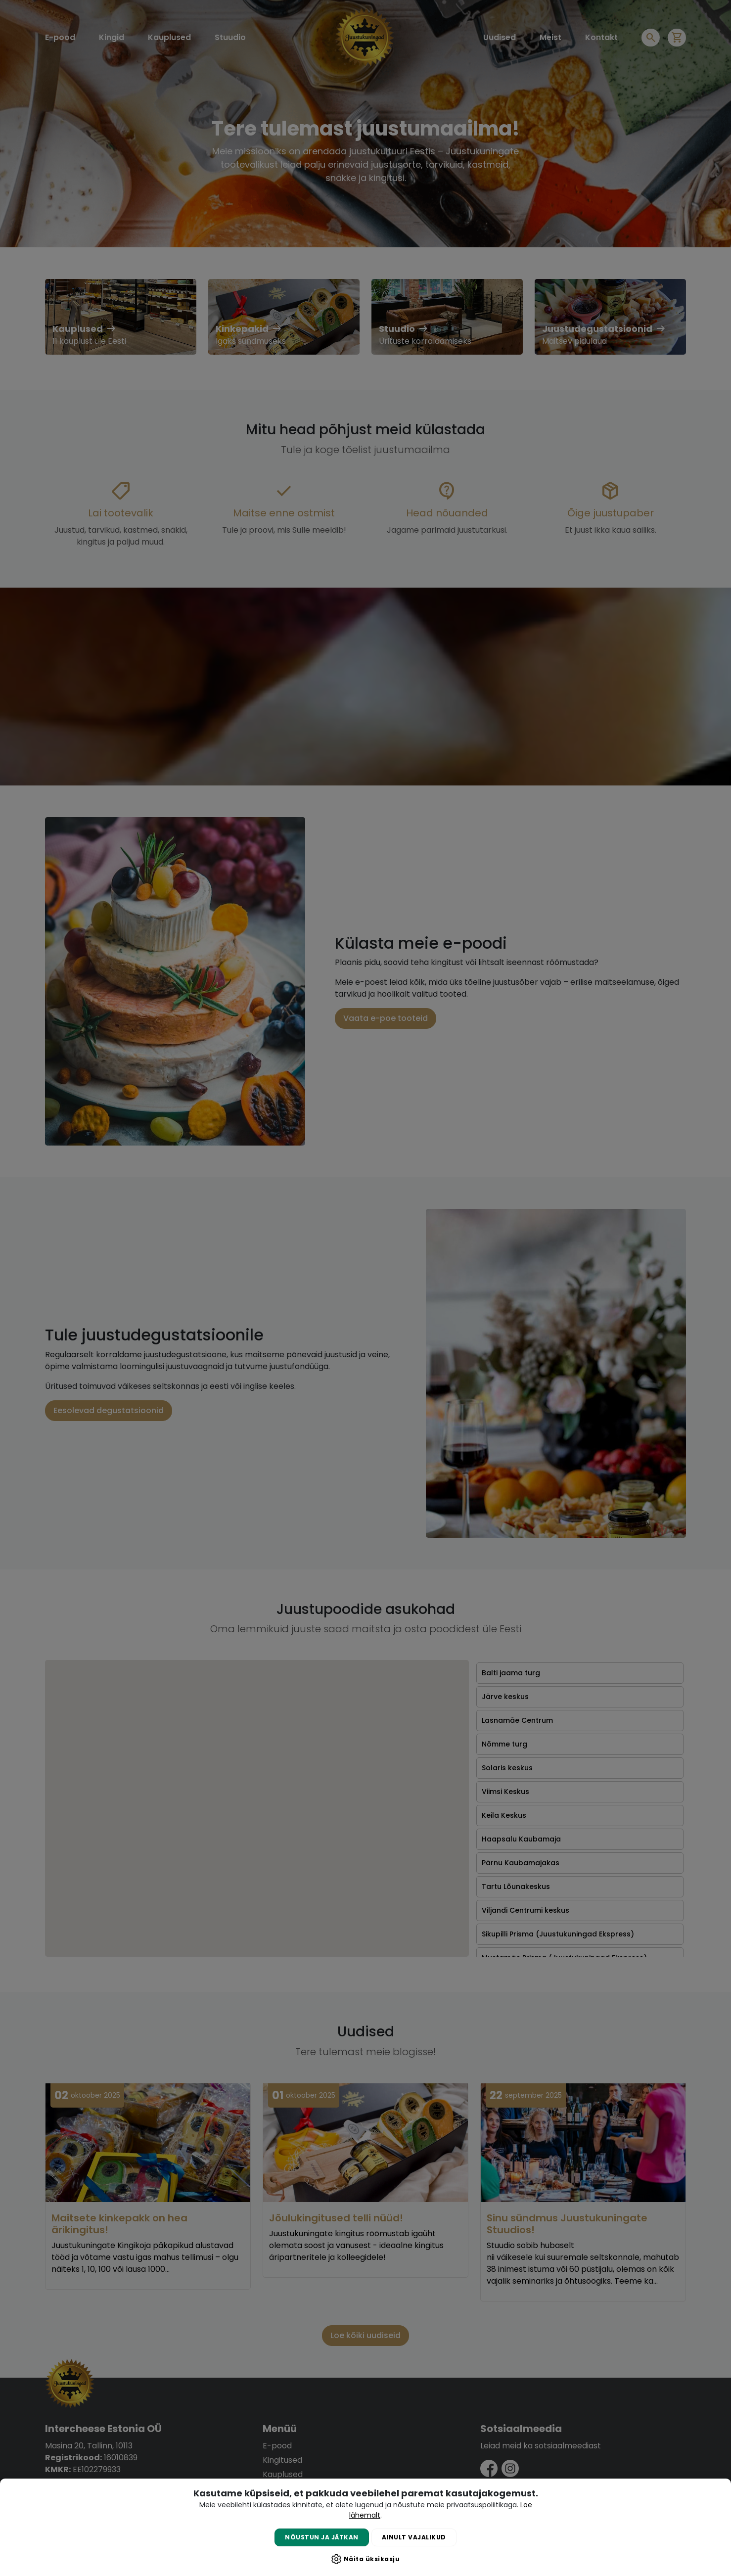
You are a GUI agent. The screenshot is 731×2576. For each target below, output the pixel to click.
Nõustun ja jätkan (322, 2537)
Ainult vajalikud (414, 2537)
